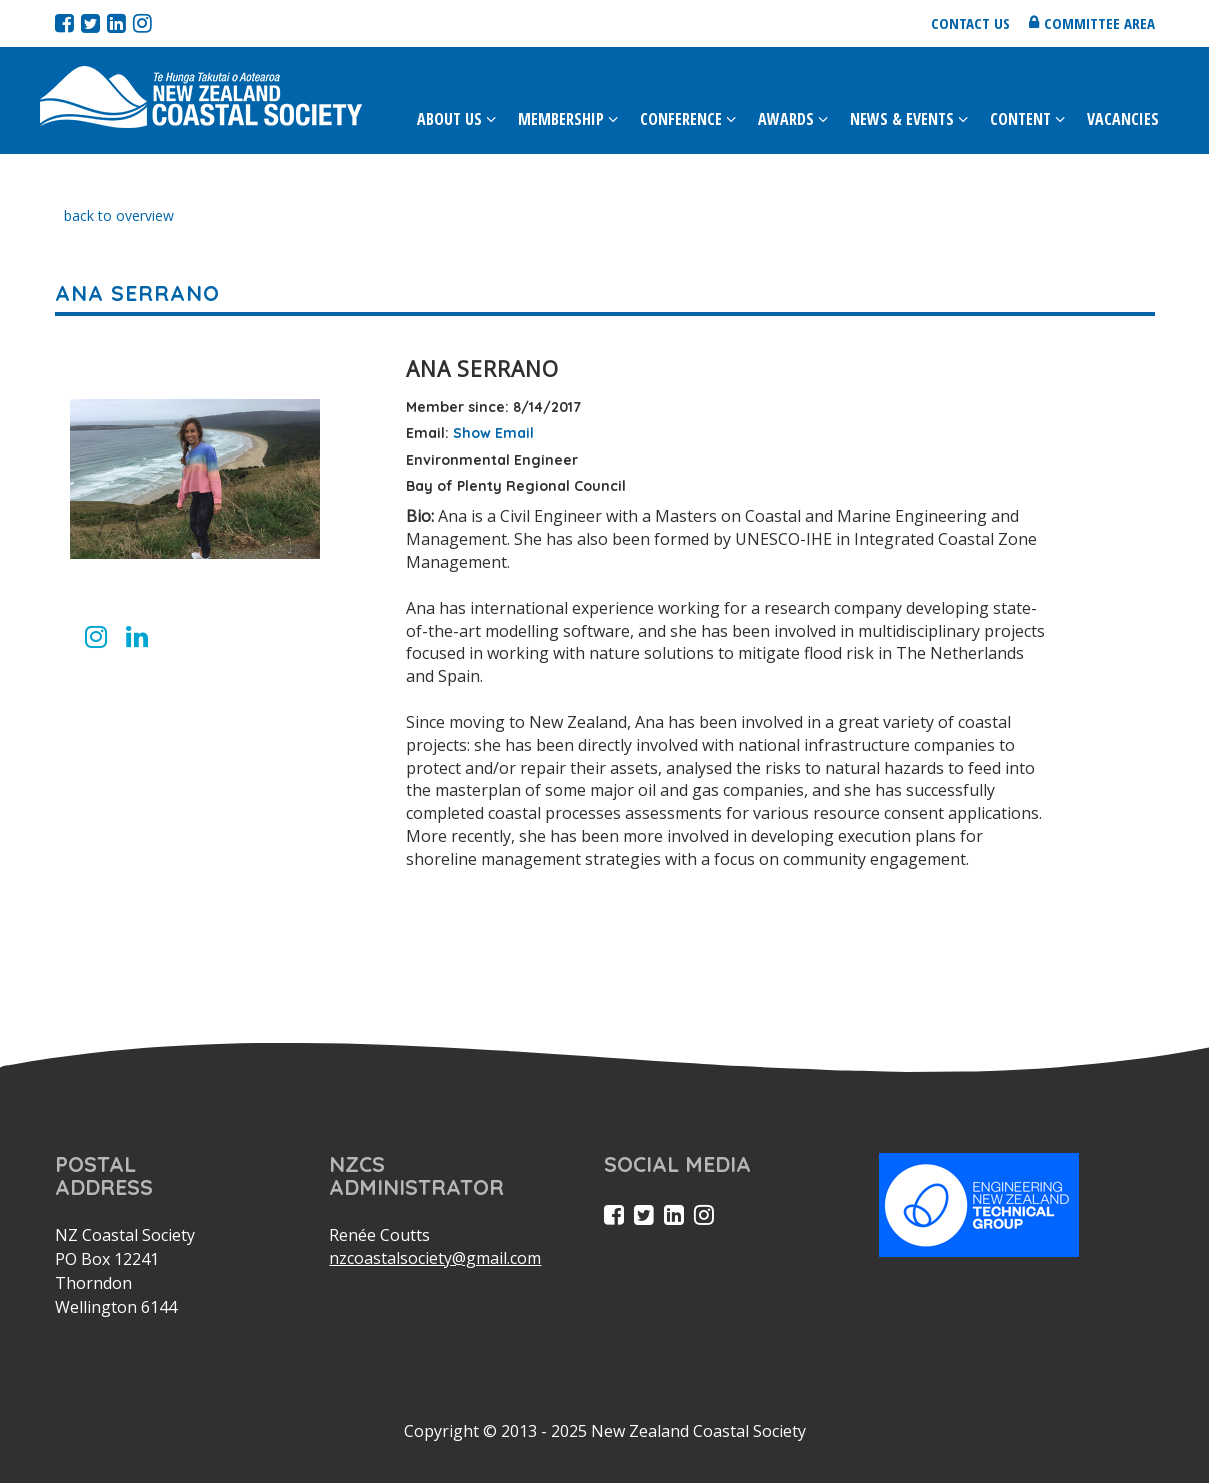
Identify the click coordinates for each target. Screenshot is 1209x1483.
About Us (449, 119)
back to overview (119, 215)
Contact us (970, 23)
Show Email (493, 433)
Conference (681, 119)
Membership (561, 119)
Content (1020, 119)
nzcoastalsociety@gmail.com (435, 1258)
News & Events (902, 119)
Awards (786, 119)
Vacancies (1123, 119)
